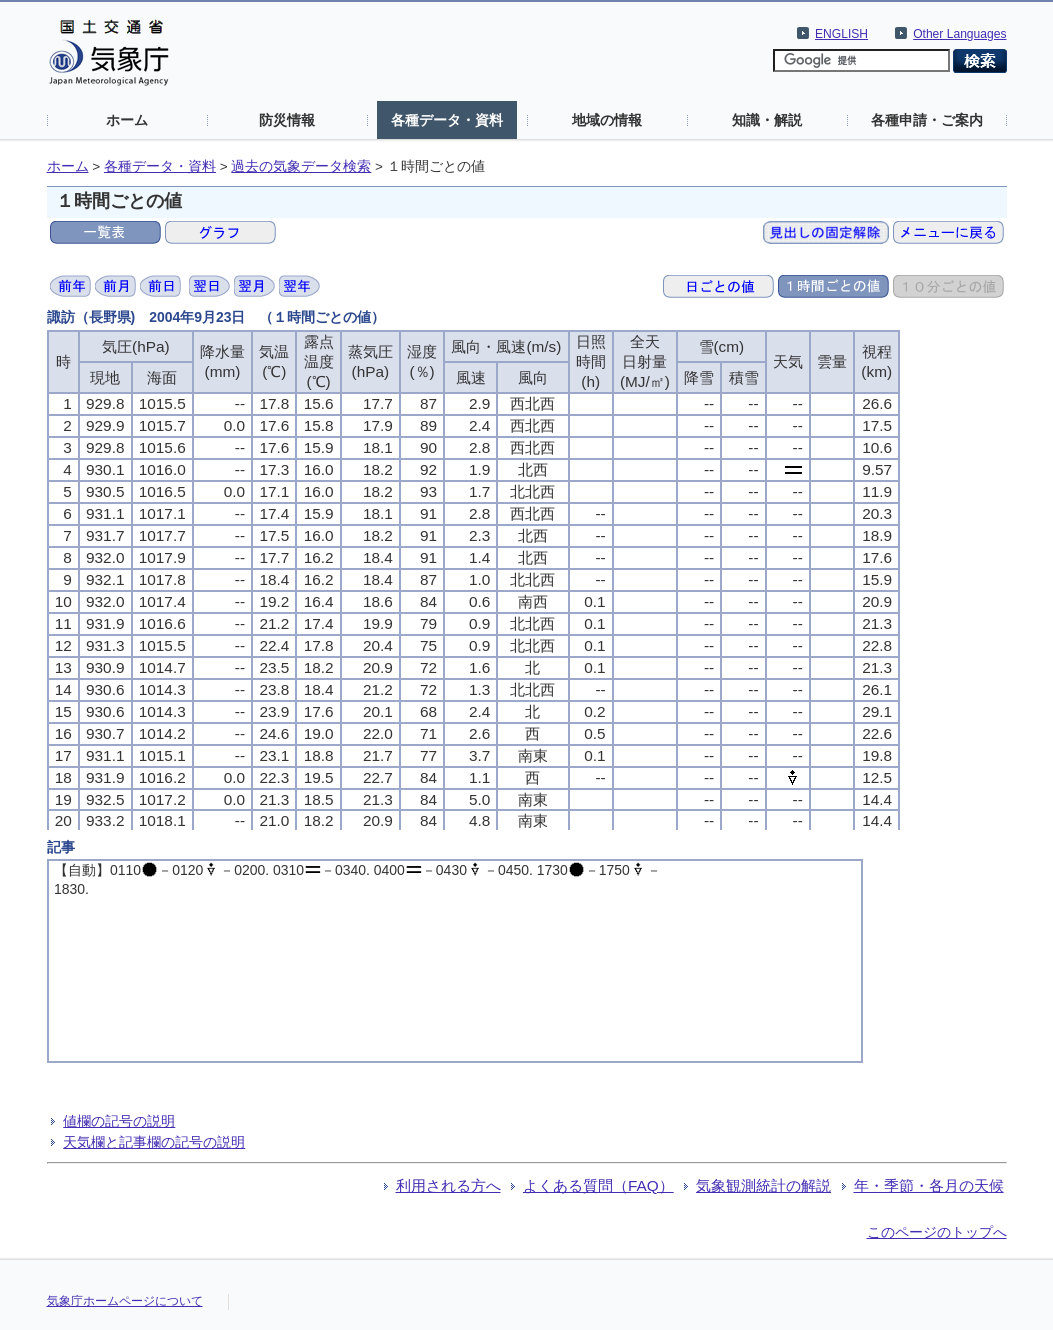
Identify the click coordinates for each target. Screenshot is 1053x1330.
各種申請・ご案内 (927, 120)
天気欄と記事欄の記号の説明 (154, 1142)
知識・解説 (767, 120)
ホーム (127, 120)
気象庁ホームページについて (125, 1301)
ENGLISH (841, 34)
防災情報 (287, 120)
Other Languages (959, 34)
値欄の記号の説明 (119, 1121)
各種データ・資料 (447, 120)
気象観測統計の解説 (763, 1185)
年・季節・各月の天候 (929, 1185)
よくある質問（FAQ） (598, 1185)
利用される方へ (448, 1185)
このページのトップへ (937, 1232)
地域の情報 (607, 120)
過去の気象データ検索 (301, 166)
